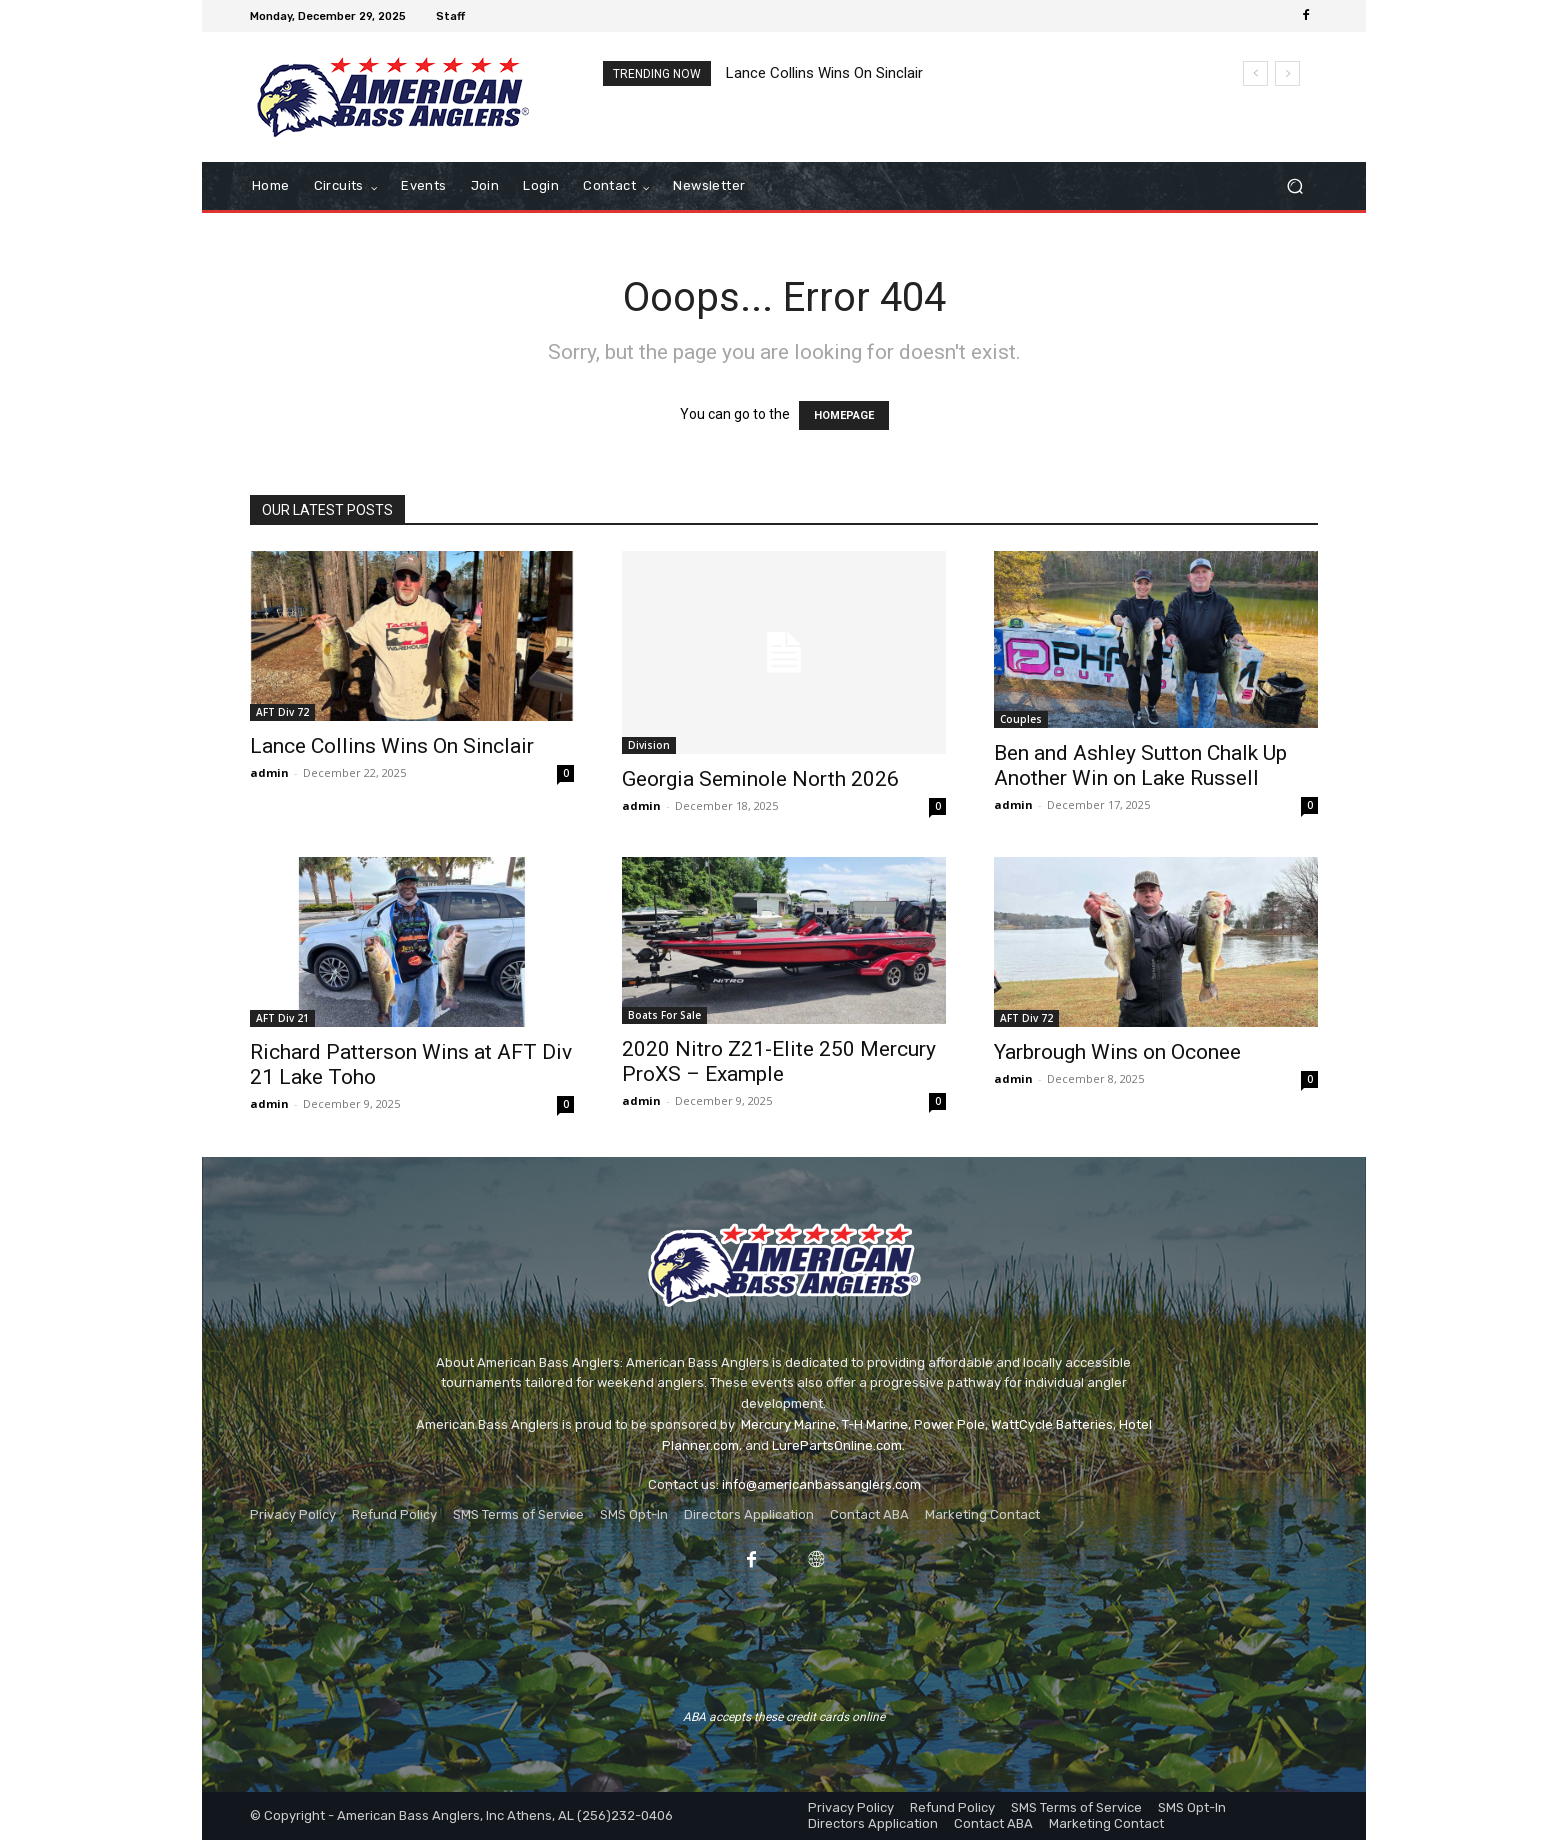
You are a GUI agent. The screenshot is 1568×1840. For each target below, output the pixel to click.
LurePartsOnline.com (837, 1445)
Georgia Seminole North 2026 (760, 779)
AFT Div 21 (282, 1018)
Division (649, 745)
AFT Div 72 (282, 712)
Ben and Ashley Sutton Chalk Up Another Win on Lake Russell (1140, 765)
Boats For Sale (664, 1015)
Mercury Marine (788, 1424)
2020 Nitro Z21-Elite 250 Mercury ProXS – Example (779, 1061)
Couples (1021, 719)
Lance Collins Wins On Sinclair (824, 73)
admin (269, 772)
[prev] (1255, 73)
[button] (1294, 186)
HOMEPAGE (844, 415)
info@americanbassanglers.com (821, 1484)
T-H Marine (875, 1424)
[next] (1287, 73)
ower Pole (954, 1424)
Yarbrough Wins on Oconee (1117, 1052)
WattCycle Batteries (1052, 1424)
